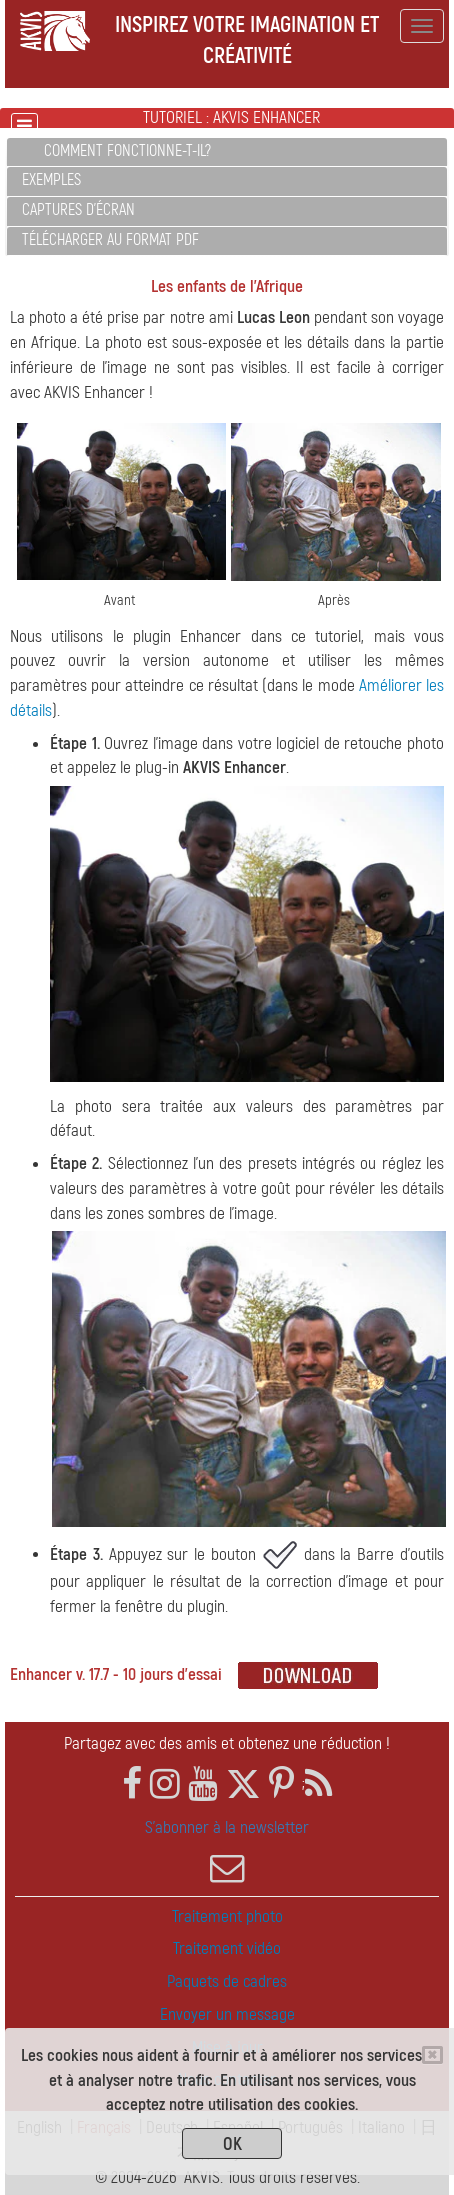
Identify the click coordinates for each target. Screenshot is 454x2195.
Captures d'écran (78, 210)
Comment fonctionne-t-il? (127, 151)
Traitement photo (227, 1916)
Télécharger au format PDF (110, 240)
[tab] (227, 152)
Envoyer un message (227, 2014)
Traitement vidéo (227, 1948)
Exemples (51, 180)
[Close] (432, 2055)
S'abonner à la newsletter (227, 1851)
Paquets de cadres (227, 1981)
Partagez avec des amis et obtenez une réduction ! (227, 1743)
